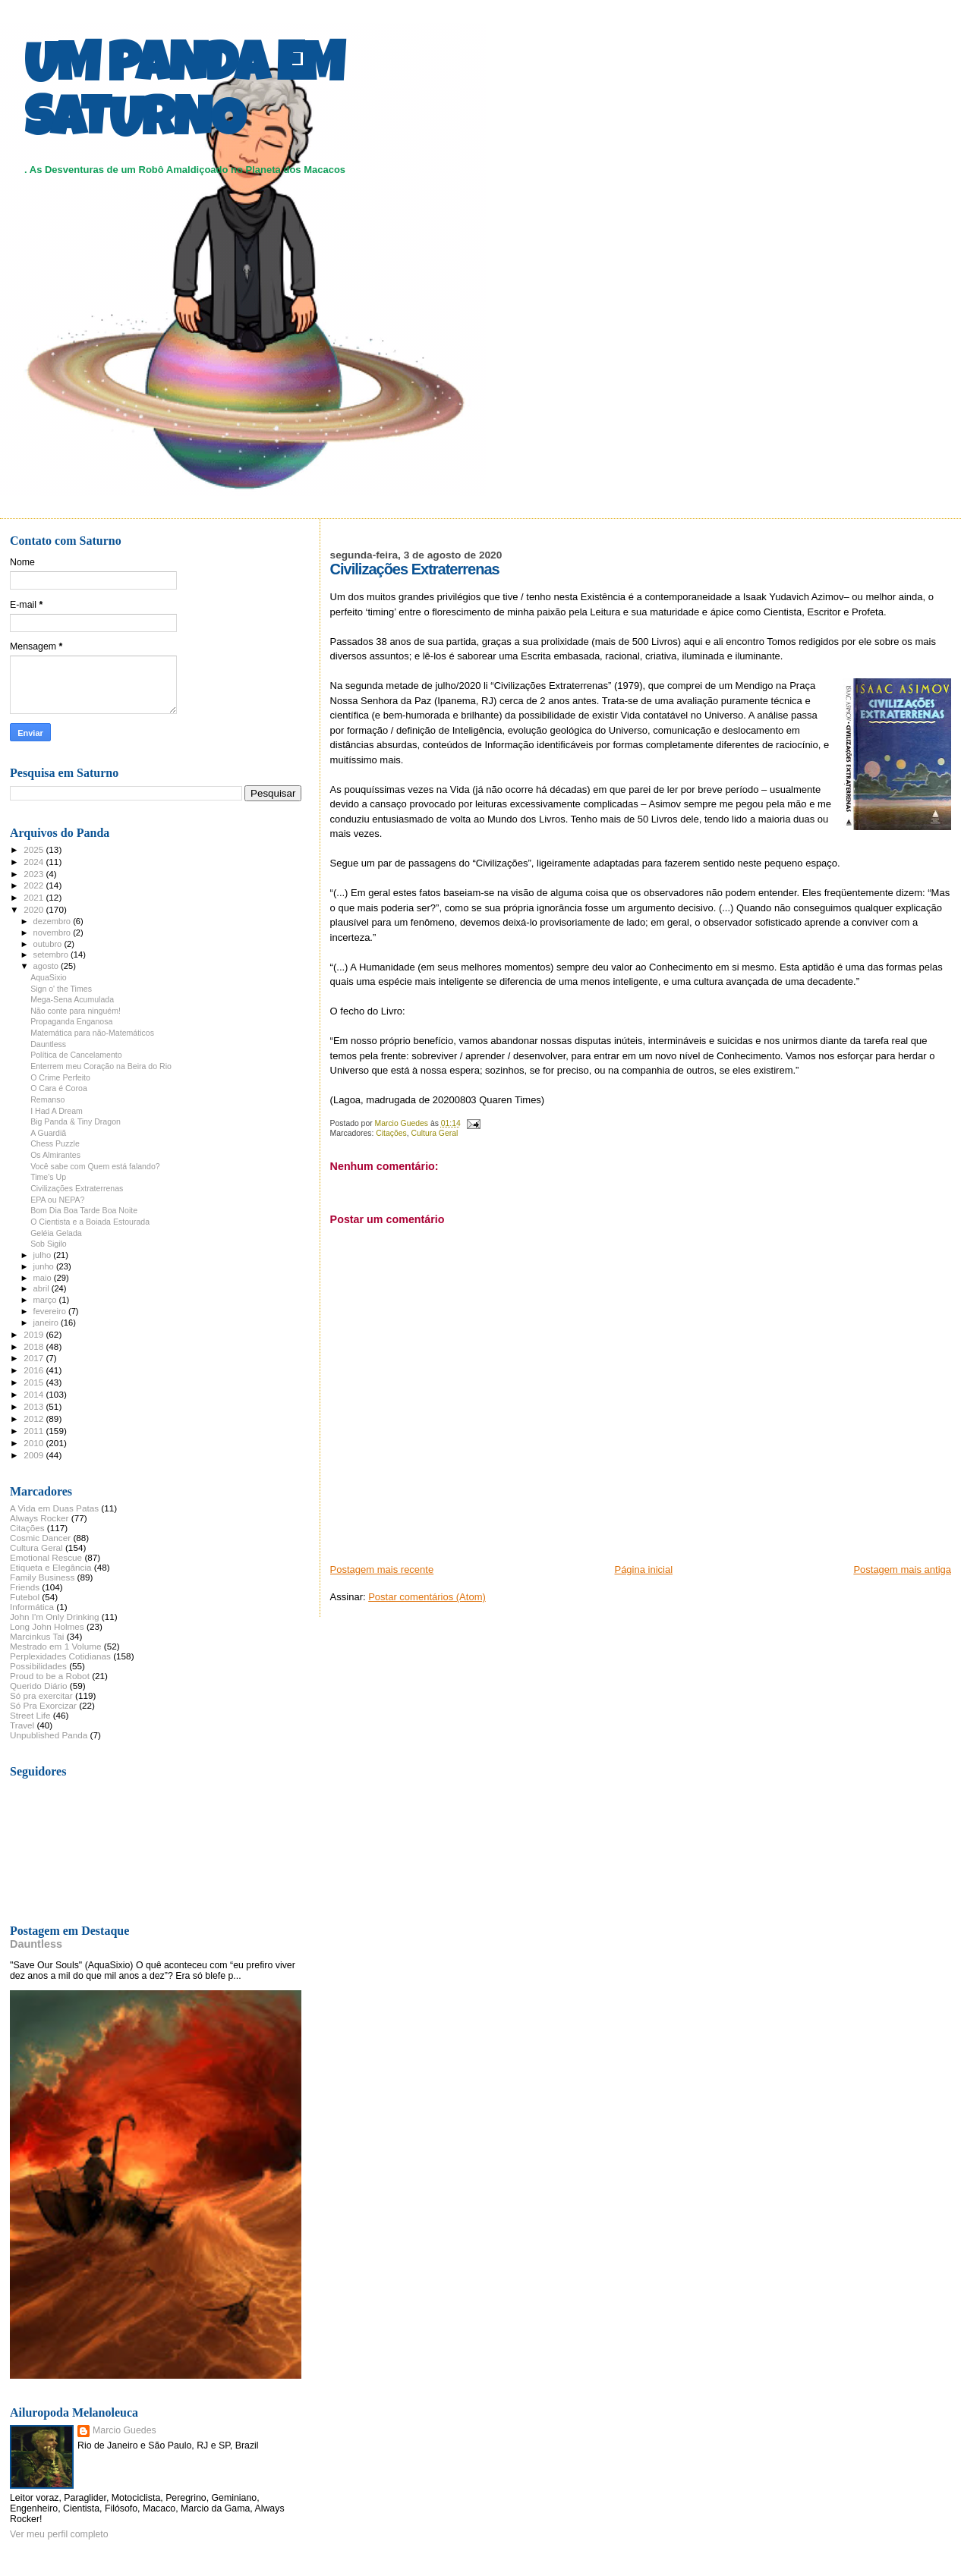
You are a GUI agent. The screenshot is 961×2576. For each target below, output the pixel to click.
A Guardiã (48, 1132)
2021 (35, 897)
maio (43, 1277)
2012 (35, 1418)
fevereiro (50, 1311)
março (46, 1299)
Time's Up (48, 1176)
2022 (35, 885)
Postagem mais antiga (902, 1569)
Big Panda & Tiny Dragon (75, 1121)
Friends (24, 1587)
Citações (391, 1133)
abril (42, 1288)
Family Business (42, 1577)
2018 (35, 1346)
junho (44, 1266)
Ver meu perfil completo (59, 2534)
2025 (35, 849)
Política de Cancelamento (76, 1054)
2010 (35, 1443)
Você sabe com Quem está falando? (95, 1166)
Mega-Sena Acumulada (72, 999)
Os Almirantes (55, 1154)
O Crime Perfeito (60, 1077)
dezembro (53, 921)
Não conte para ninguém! (75, 1010)
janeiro (47, 1322)
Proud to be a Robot (50, 1676)
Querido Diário (39, 1686)
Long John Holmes (47, 1626)
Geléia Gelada (56, 1233)
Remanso (47, 1099)
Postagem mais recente (382, 1569)
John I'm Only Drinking (54, 1616)
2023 (35, 874)
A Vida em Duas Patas (54, 1508)
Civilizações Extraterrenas (76, 1188)
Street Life (30, 1715)
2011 (35, 1431)
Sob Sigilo (48, 1243)
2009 (35, 1455)
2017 (35, 1358)
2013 (35, 1406)
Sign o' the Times (61, 988)
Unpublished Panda (48, 1735)
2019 (35, 1334)
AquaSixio (48, 977)
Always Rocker (39, 1518)
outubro (49, 943)
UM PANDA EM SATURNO (183, 96)
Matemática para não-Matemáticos (92, 1032)
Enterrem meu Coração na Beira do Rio (101, 1066)
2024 (35, 862)
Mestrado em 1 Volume (56, 1646)
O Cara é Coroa (58, 1088)
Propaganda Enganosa (71, 1021)
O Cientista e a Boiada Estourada (90, 1221)
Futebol (24, 1597)
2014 (35, 1394)
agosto (47, 965)
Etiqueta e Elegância (51, 1567)
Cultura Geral (434, 1133)
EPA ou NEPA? (57, 1199)
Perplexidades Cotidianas (60, 1656)
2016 (35, 1370)
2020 (35, 909)
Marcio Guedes (124, 2430)
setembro (52, 954)
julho (43, 1255)
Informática (32, 1607)
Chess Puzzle (55, 1143)
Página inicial (643, 1569)
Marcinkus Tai (37, 1636)
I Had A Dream (56, 1110)
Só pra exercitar (41, 1695)
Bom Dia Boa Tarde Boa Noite (83, 1210)
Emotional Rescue (46, 1557)
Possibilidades (38, 1666)
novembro (53, 932)
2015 (35, 1382)
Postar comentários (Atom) (427, 1597)
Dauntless (48, 1044)
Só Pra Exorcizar (43, 1705)
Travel (22, 1725)
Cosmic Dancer (40, 1538)
